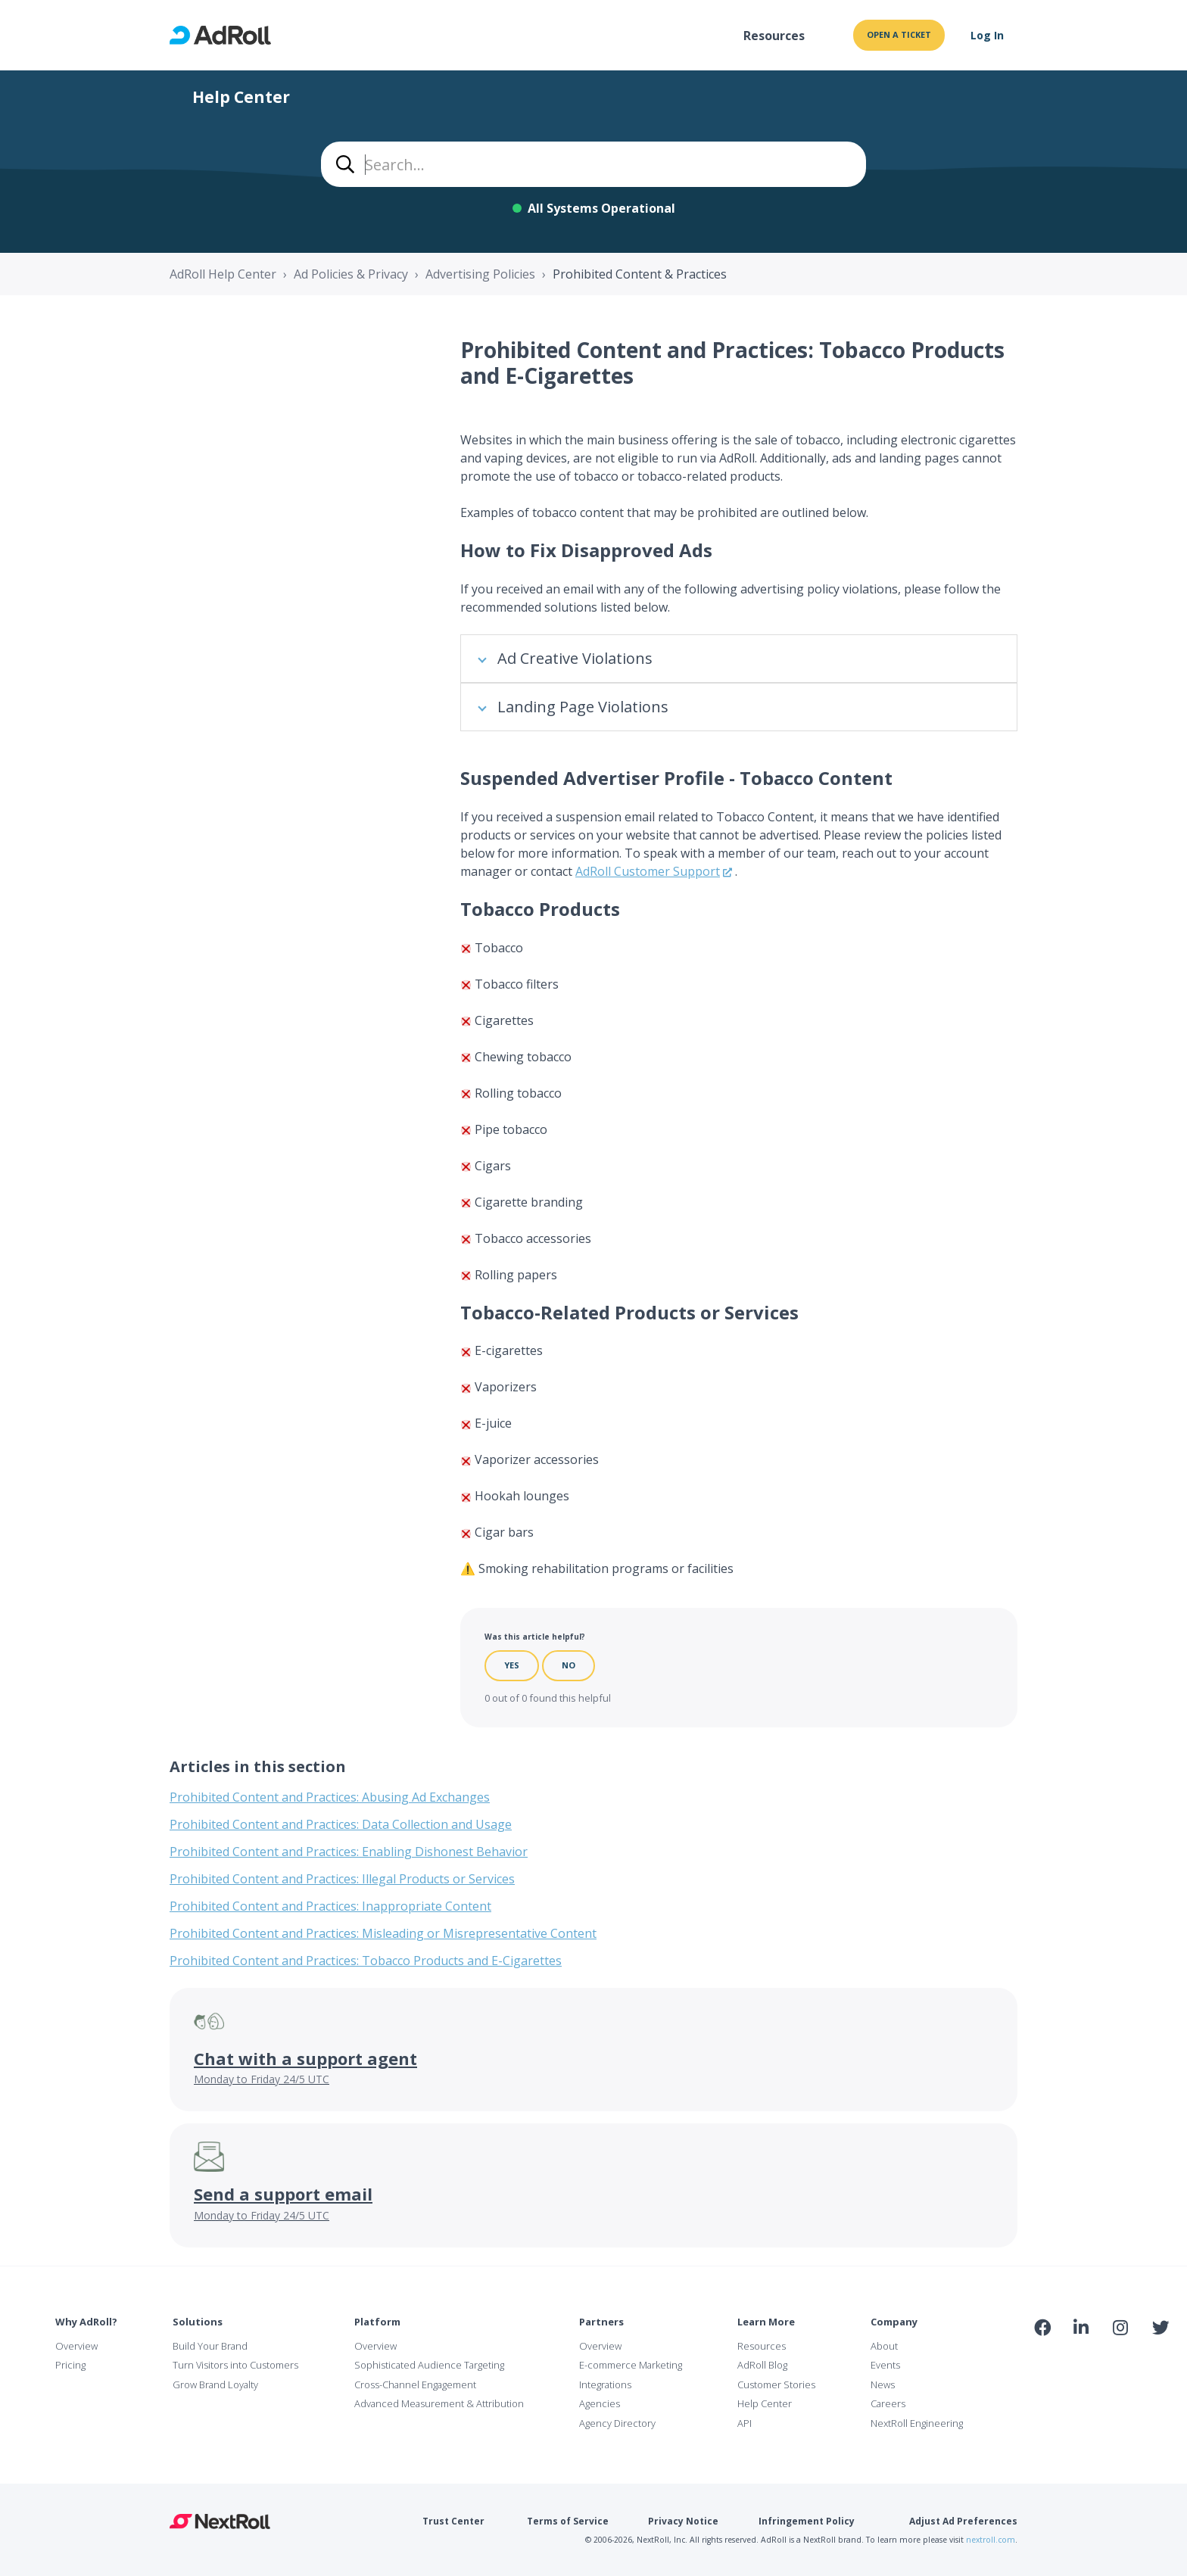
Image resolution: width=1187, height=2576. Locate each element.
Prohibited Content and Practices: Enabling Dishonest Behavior (349, 1851)
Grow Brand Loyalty (215, 2384)
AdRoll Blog (762, 2365)
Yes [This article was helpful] (511, 1665)
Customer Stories (776, 2384)
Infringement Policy (807, 2521)
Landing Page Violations (582, 706)
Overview (76, 2346)
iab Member (1043, 2360)
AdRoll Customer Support (647, 871)
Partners (601, 2321)
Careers (888, 2403)
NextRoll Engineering (917, 2423)
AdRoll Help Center (223, 274)
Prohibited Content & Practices (640, 274)
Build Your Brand (210, 2346)
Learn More (766, 2321)
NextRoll (220, 2521)
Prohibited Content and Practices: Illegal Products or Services (342, 1878)
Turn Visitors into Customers (235, 2365)
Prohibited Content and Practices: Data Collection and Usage (341, 1824)
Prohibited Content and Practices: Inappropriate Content (330, 1906)
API (744, 2423)
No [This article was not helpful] (568, 1665)
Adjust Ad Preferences (963, 2521)
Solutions (198, 2321)
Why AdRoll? (86, 2321)
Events (885, 2365)
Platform (377, 2321)
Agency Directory (617, 2423)
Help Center (764, 2403)
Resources (774, 35)
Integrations (605, 2384)
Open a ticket (899, 34)
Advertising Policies (480, 274)
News (883, 2384)
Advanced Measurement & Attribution (439, 2403)
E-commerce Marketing (630, 2365)
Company (894, 2321)
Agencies (599, 2403)
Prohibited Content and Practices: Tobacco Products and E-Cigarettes (366, 1960)
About (884, 2346)
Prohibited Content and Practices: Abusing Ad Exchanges (330, 1797)
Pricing (70, 2365)
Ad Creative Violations (575, 658)
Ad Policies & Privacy (351, 274)
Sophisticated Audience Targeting (429, 2365)
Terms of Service (568, 2521)
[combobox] (593, 164)
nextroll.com (990, 2539)
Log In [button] (987, 35)
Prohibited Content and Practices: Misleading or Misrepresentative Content (383, 1933)
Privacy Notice (683, 2521)
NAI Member (1100, 2359)
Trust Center (453, 2521)
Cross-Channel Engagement (415, 2384)
